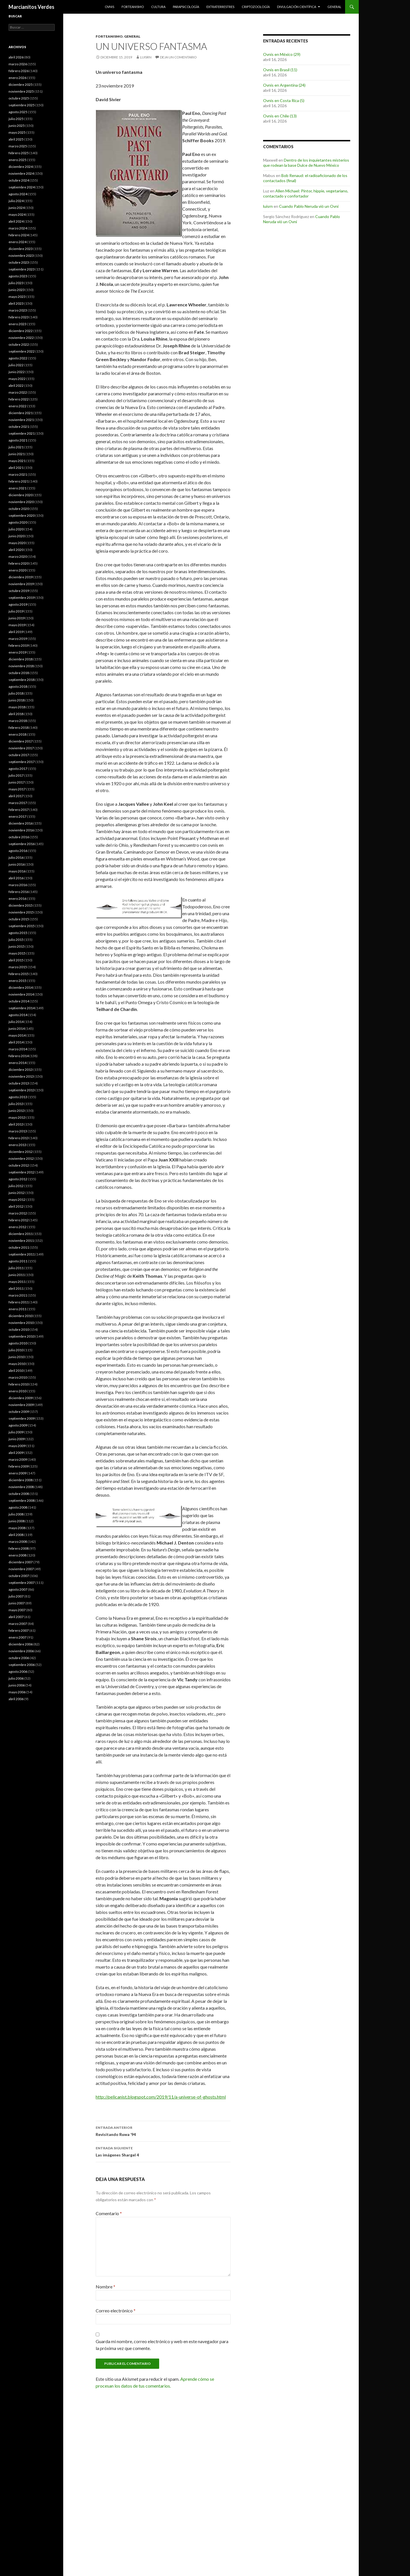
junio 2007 (17, 1603)
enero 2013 (17, 1145)
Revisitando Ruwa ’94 (163, 2130)
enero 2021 (17, 488)
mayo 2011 (17, 1281)
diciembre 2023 (21, 249)
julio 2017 (16, 775)
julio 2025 (16, 119)
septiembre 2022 (22, 351)
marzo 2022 (18, 392)
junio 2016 (17, 864)
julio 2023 (16, 283)
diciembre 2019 (21, 577)
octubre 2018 (19, 673)
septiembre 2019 (22, 597)
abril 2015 (16, 960)
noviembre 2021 (21, 420)
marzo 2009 (18, 1459)
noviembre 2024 (21, 173)
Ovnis (109, 7)
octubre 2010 (19, 1329)
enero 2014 (17, 1063)
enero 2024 (17, 242)
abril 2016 (16, 878)
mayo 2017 (17, 789)
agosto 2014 (18, 1015)
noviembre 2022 (21, 337)
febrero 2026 (19, 71)
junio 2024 (17, 207)
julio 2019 (16, 611)
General (334, 7)
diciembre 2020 (21, 495)
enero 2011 (17, 1309)
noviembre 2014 (21, 994)
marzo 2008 (18, 1541)
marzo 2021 (18, 474)
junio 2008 (17, 1521)
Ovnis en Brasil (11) (280, 69)
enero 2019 (17, 652)
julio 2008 (16, 1514)
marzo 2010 (18, 1377)
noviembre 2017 (21, 748)
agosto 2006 (18, 1671)
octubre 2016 (19, 837)
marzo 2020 (18, 556)
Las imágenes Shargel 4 (163, 2151)
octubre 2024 (19, 180)
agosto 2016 (18, 851)
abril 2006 (16, 1699)
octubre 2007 (19, 1576)
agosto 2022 (18, 358)
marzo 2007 (18, 1623)
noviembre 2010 (21, 1322)
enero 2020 (17, 570)
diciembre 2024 (21, 166)
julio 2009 (16, 1432)
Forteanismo (133, 7)
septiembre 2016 (22, 844)
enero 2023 (17, 324)
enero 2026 (17, 78)
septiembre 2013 (22, 1090)
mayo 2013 (17, 1117)
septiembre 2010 (22, 1336)
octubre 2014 (19, 1001)
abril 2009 (16, 1452)
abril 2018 (16, 714)
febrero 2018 (19, 727)
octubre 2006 (19, 1658)
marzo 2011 (18, 1295)
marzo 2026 (18, 64)
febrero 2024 (19, 235)
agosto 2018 (18, 686)
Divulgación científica (296, 7)
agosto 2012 (18, 1179)
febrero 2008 (19, 1548)
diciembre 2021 (21, 413)
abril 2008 (16, 1535)
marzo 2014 (18, 1049)
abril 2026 (16, 57)
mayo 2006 (17, 1692)
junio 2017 (17, 782)
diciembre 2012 (21, 1151)
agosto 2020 (18, 522)
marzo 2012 (18, 1213)
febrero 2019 (19, 645)
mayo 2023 (17, 296)
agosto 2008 (18, 1507)
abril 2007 (16, 1617)
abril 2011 (16, 1288)
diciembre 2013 (21, 1069)
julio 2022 (16, 365)
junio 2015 (17, 946)
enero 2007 (17, 1637)
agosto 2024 (18, 194)
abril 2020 (16, 550)
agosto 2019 (18, 604)
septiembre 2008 (22, 1500)
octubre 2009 (19, 1411)
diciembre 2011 (21, 1234)
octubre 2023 (19, 262)
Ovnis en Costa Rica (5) (283, 100)
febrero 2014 (19, 1056)
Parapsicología (186, 7)
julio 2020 (16, 529)
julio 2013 (16, 1104)
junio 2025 (17, 125)
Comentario (109, 2213)
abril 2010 (16, 1370)
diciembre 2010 (21, 1316)
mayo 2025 (17, 132)
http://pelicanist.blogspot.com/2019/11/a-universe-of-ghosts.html (161, 2096)
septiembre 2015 (22, 926)
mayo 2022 (17, 379)
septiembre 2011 (22, 1254)
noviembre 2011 (21, 1240)
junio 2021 (17, 454)
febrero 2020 (19, 563)
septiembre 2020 (22, 515)
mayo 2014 (17, 1035)
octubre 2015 (19, 919)
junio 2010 (17, 1357)
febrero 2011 (19, 1302)
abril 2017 (16, 796)
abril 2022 (16, 385)
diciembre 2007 (21, 1562)
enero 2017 (17, 816)
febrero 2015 (19, 974)
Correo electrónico (116, 2310)
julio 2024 (16, 201)
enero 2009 (17, 1473)
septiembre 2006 (22, 1665)
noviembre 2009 (21, 1405)
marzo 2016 (18, 885)
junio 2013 (17, 1110)
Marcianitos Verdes (31, 7)
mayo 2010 (17, 1364)
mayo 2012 (17, 1199)
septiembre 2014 (22, 1008)
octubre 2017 (19, 755)
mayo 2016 (17, 871)
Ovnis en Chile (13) (280, 115)
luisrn (145, 57)
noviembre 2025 (21, 91)
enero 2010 (17, 1391)
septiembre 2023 (22, 269)
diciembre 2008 (21, 1480)
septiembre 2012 (22, 1172)
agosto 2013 (18, 1097)
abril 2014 (16, 1042)
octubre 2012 (19, 1165)
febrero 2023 (19, 317)
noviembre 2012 (21, 1158)
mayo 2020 (17, 543)
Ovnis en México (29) (281, 54)
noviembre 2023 (21, 255)
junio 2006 (17, 1685)
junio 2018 (17, 700)
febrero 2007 (19, 1630)
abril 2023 (16, 303)
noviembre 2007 (21, 1569)
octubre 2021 (19, 426)
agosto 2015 (18, 933)
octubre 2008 (19, 1494)
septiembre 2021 (22, 433)
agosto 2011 (18, 1261)
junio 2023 (17, 290)
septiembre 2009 (22, 1418)
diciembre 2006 (21, 1644)
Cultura (158, 7)
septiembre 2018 (22, 679)
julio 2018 (16, 693)
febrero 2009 (19, 1466)
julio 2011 (16, 1268)
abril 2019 (16, 632)
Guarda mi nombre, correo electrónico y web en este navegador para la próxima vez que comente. (162, 2345)
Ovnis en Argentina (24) (284, 85)
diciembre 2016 (21, 823)
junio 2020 (17, 536)
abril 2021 (16, 467)
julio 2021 (16, 447)
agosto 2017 (18, 768)
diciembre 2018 (21, 659)
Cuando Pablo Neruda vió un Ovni (309, 206)
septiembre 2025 (22, 105)
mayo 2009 (17, 1446)
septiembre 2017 (22, 762)
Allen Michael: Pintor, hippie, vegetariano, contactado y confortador (305, 193)
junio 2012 (17, 1193)
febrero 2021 (19, 481)
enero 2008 (17, 1555)
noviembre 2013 (21, 1076)
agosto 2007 (18, 1589)
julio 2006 (16, 1678)
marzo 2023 (18, 310)
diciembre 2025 (21, 84)
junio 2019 (17, 618)
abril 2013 (16, 1124)
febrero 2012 (19, 1220)
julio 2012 (16, 1186)
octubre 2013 (19, 1083)
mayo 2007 (17, 1610)
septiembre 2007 (22, 1582)
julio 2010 (16, 1350)
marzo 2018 (18, 721)
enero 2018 (17, 734)
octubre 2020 (19, 508)
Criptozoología (256, 7)
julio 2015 (16, 939)
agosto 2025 (18, 112)
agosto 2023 (18, 276)
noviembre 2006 (21, 1651)
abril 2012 (16, 1206)
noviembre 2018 (21, 666)
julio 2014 (16, 1022)
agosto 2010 (18, 1343)
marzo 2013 (18, 1131)
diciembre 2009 (21, 1398)
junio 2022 (17, 372)
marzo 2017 (18, 803)
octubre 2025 (19, 98)
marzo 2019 (18, 638)
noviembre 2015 (21, 912)
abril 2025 (16, 139)
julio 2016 (16, 857)
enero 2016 (17, 898)
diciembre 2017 (21, 741)
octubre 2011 (19, 1247)
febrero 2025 (19, 153)
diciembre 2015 (21, 905)
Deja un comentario (178, 57)
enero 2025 (17, 160)
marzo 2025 (18, 146)
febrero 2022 (19, 399)
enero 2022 (17, 406)
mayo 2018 (17, 707)
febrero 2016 (19, 892)
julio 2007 (16, 1596)
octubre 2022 (19, 344)
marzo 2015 (18, 967)
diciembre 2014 (21, 987)
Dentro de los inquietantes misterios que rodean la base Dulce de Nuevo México (306, 163)
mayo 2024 (17, 214)
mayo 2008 (17, 1528)
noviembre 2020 (21, 502)
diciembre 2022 (21, 331)
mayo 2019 (17, 625)
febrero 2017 (19, 809)
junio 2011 (17, 1275)
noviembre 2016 (21, 830)
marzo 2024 (18, 228)
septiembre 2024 (22, 187)
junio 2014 (17, 1028)
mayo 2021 (17, 461)
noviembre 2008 (21, 1487)
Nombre (105, 2286)
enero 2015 (17, 980)
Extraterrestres (220, 7)
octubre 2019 (19, 591)
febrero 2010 (19, 1384)
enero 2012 (17, 1227)
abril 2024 (16, 221)
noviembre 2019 (21, 584)
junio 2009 (17, 1439)
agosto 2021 (18, 440)
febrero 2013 (19, 1138)
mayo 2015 (17, 953)
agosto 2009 (18, 1425)
